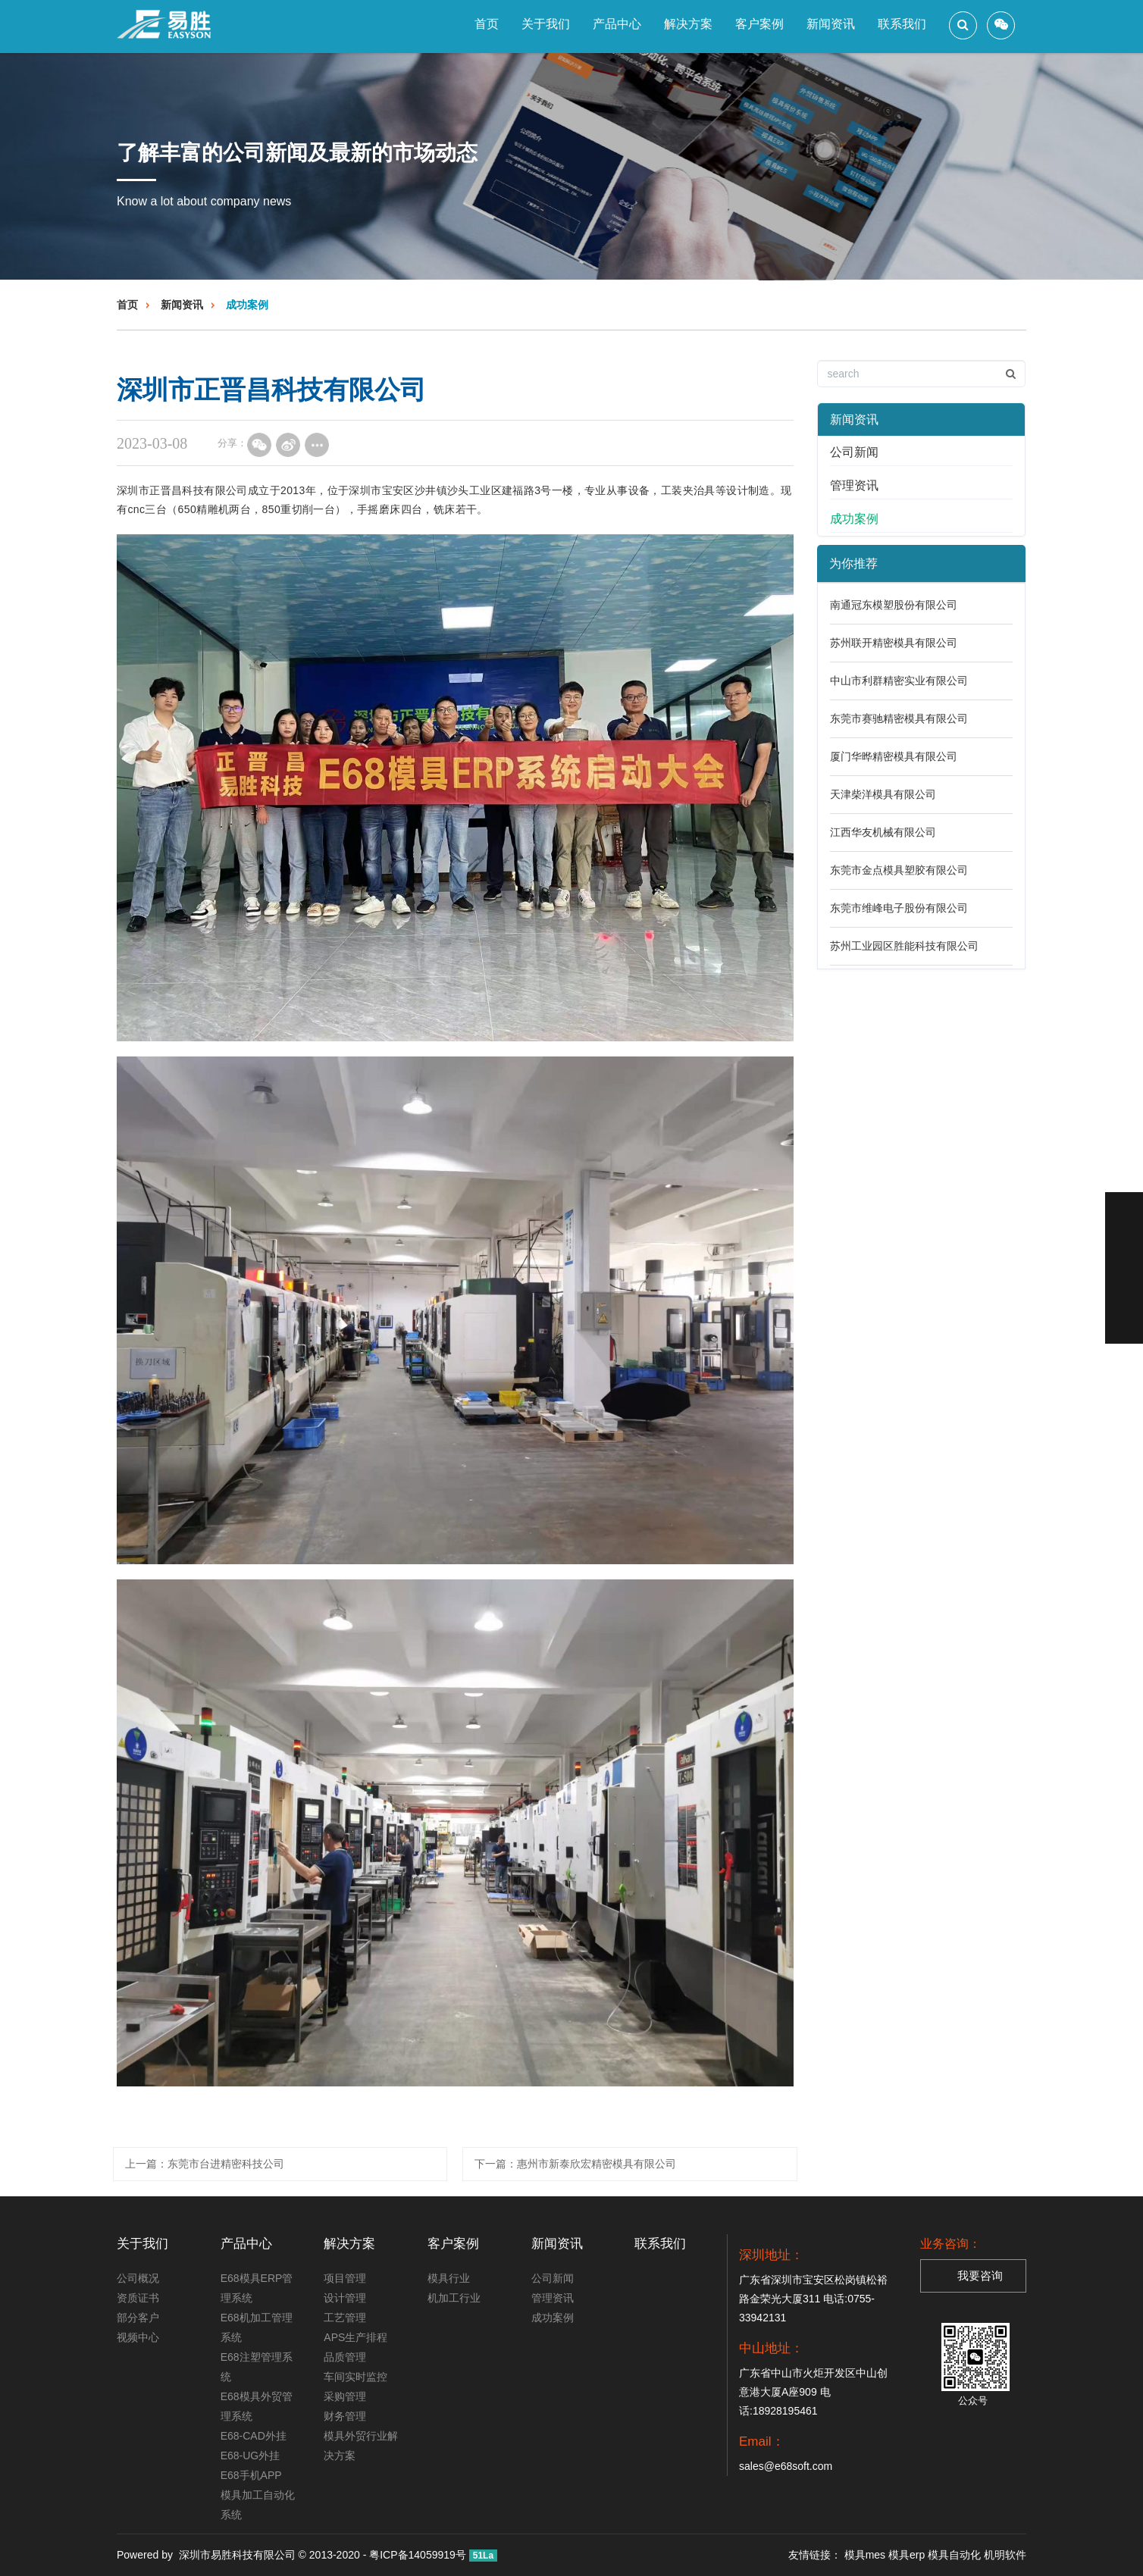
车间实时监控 (355, 2377)
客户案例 (759, 23)
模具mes (864, 2555)
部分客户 (138, 2318)
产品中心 (617, 23)
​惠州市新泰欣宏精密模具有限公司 (596, 2164)
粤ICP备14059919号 (417, 2555)
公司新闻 (854, 452)
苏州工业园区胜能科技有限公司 (904, 946)
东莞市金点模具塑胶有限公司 (899, 870)
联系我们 (902, 23)
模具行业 (448, 2278)
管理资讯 (854, 485)
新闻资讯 (830, 23)
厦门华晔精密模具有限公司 (893, 756)
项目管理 (345, 2278)
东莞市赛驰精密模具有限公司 (899, 718)
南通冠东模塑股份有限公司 (893, 605)
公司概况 (138, 2278)
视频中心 (138, 2337)
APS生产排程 (355, 2337)
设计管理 (345, 2298)
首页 (486, 23)
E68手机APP (251, 2475)
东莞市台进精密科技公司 (226, 2164)
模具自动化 (954, 2555)
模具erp (906, 2555)
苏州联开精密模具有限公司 (893, 643)
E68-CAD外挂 (254, 2436)
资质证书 (138, 2298)
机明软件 (1005, 2555)
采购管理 (345, 2396)
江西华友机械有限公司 (883, 832)
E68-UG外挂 (250, 2455)
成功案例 (247, 305)
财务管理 (345, 2416)
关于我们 (545, 23)
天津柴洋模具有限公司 (883, 794)
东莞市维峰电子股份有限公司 (899, 908)
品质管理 (345, 2357)
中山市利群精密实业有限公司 (899, 681)
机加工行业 (454, 2298)
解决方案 (688, 23)
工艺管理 (345, 2318)
